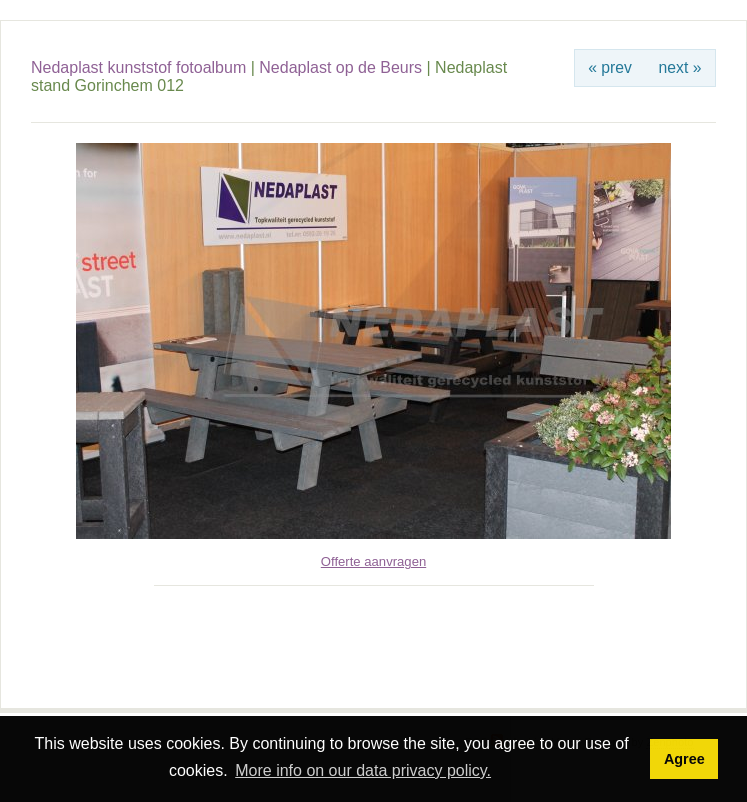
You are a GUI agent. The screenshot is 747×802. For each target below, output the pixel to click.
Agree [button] (684, 759)
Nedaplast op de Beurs (340, 67)
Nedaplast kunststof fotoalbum (138, 67)
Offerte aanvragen (373, 561)
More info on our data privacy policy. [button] (363, 770)
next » (680, 67)
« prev (610, 67)
